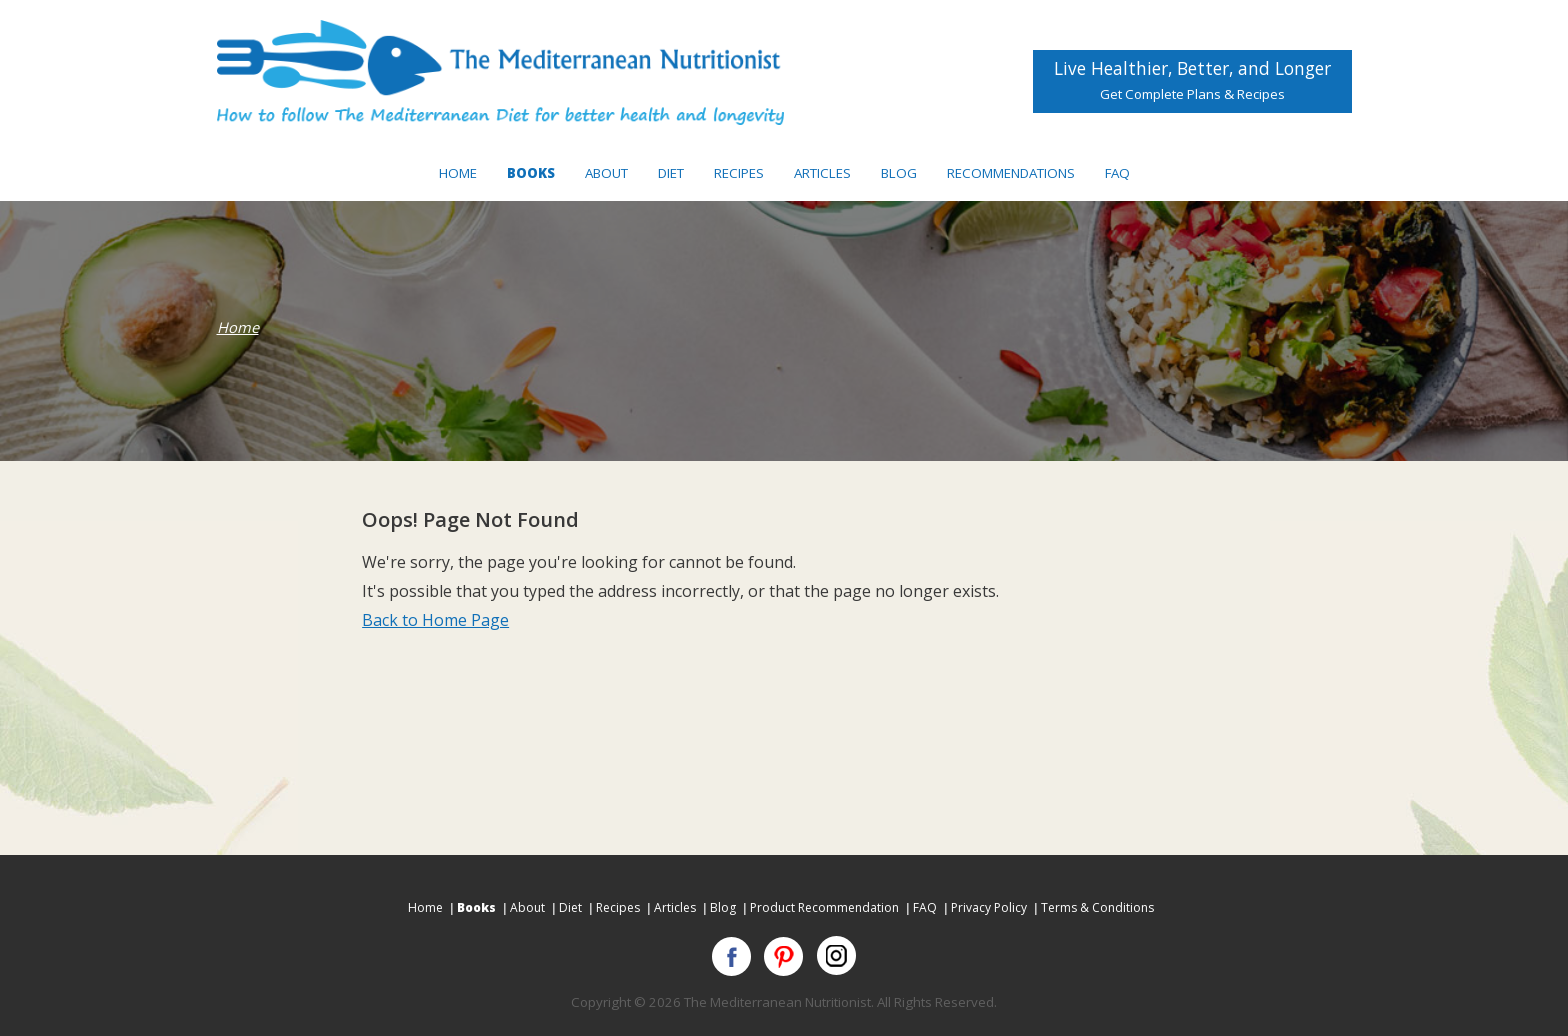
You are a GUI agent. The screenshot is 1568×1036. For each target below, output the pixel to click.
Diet (671, 173)
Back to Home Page (435, 620)
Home (458, 173)
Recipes (739, 173)
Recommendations (1011, 173)
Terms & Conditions (1097, 907)
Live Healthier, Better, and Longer (1192, 79)
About (606, 173)
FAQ (1117, 173)
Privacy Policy (989, 907)
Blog (899, 173)
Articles (822, 173)
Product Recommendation (824, 907)
